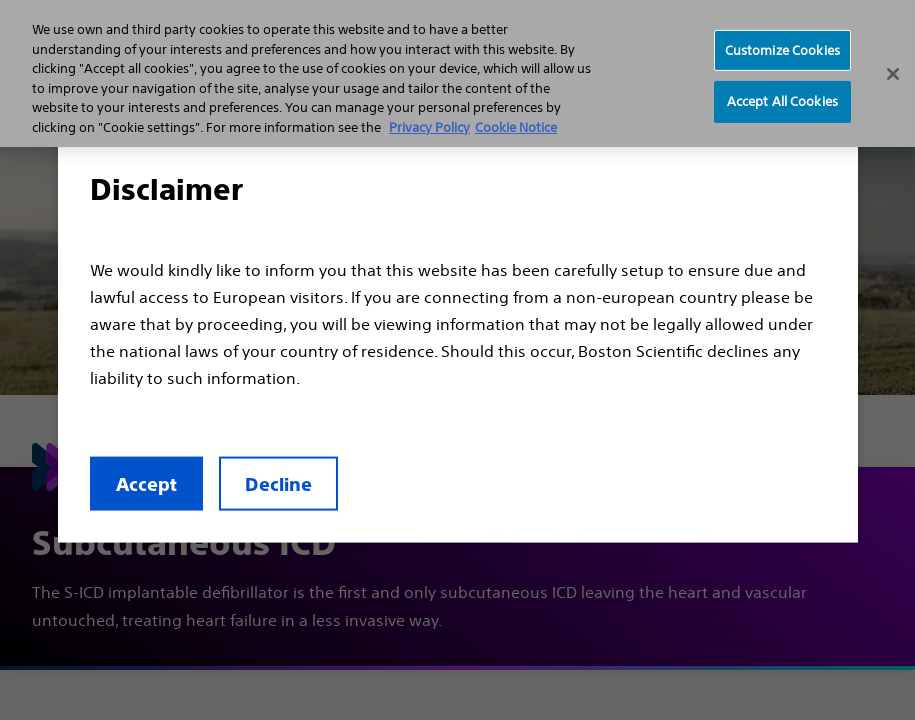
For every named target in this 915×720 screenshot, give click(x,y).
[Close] (893, 74)
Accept (146, 483)
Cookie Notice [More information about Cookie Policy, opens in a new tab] (516, 127)
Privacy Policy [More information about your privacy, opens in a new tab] (429, 127)
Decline (278, 483)
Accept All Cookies (782, 101)
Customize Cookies (782, 49)
